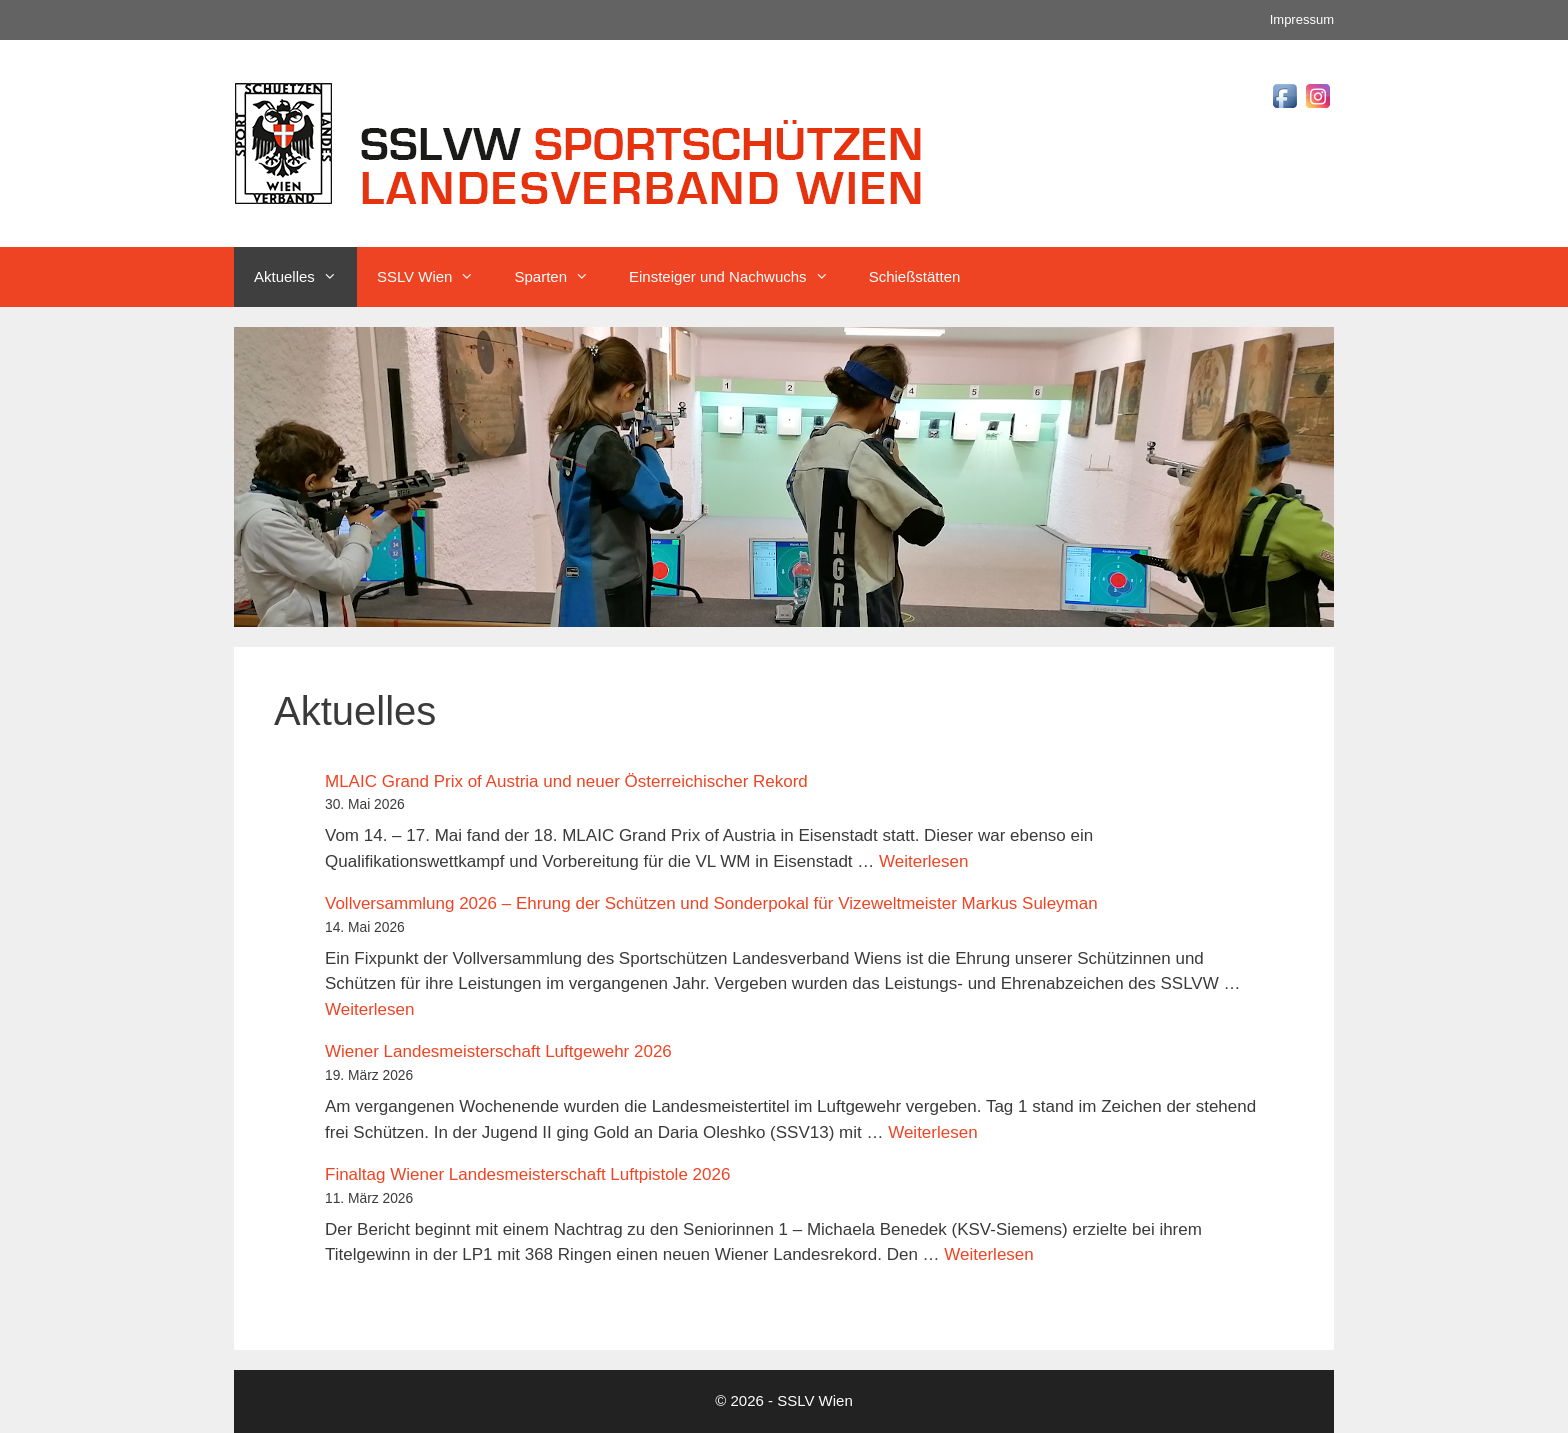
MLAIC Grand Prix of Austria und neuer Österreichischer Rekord (566, 781)
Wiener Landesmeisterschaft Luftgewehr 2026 (498, 1051)
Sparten (561, 277)
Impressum (1302, 19)
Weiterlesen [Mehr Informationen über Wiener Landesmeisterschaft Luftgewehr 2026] (932, 1132)
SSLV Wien (436, 277)
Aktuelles (305, 277)
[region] (784, 477)
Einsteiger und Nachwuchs (739, 277)
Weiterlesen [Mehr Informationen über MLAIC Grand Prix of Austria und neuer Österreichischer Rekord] (923, 861)
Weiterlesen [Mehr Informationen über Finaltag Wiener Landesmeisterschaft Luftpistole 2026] (988, 1254)
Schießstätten (915, 276)
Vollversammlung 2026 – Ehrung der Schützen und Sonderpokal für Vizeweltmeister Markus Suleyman (711, 903)
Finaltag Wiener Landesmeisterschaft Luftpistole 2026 (527, 1174)
